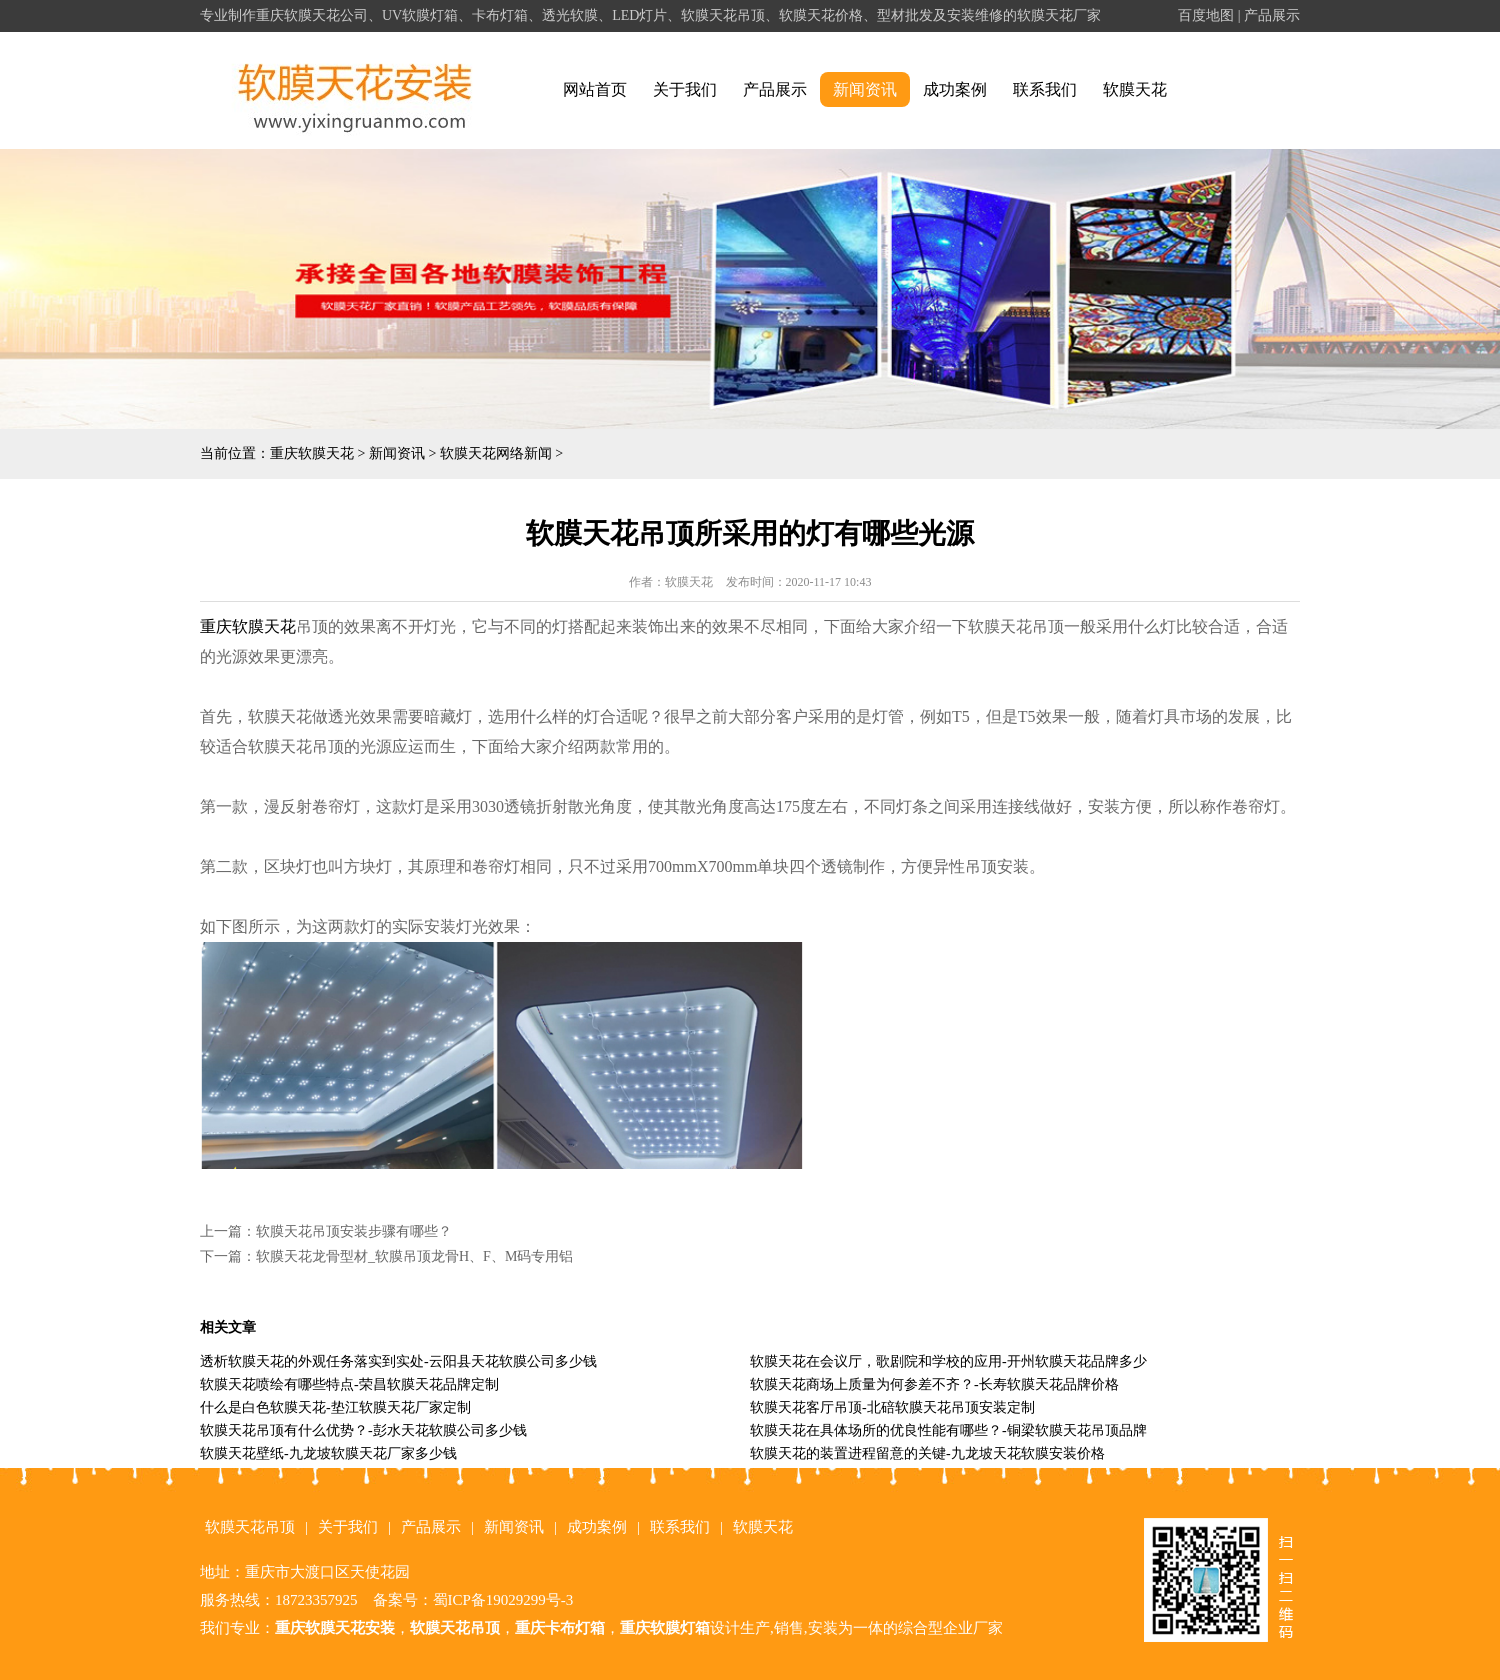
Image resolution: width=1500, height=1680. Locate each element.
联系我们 (1045, 89)
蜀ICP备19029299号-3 (503, 1600)
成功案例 (955, 89)
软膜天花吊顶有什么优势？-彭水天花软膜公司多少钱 (363, 1430)
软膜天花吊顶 (250, 1527)
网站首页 (595, 89)
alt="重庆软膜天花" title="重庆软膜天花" (355, 90)
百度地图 (1206, 15)
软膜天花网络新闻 (496, 453)
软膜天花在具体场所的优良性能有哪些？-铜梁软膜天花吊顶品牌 (948, 1430)
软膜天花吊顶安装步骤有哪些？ (354, 1231)
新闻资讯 (865, 89)
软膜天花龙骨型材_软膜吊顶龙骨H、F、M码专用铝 (414, 1256)
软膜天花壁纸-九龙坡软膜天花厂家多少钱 (328, 1453)
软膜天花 (1135, 89)
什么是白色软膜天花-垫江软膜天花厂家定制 (335, 1407)
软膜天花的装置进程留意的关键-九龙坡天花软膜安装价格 (927, 1453)
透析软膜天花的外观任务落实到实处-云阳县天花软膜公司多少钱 (398, 1361)
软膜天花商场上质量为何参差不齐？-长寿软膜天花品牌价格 (934, 1384)
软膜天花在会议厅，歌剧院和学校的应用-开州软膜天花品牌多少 (948, 1361)
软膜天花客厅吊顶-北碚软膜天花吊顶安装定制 (892, 1407)
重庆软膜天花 (312, 453)
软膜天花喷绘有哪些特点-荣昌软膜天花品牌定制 (349, 1384)
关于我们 (685, 89)
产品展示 (1272, 15)
